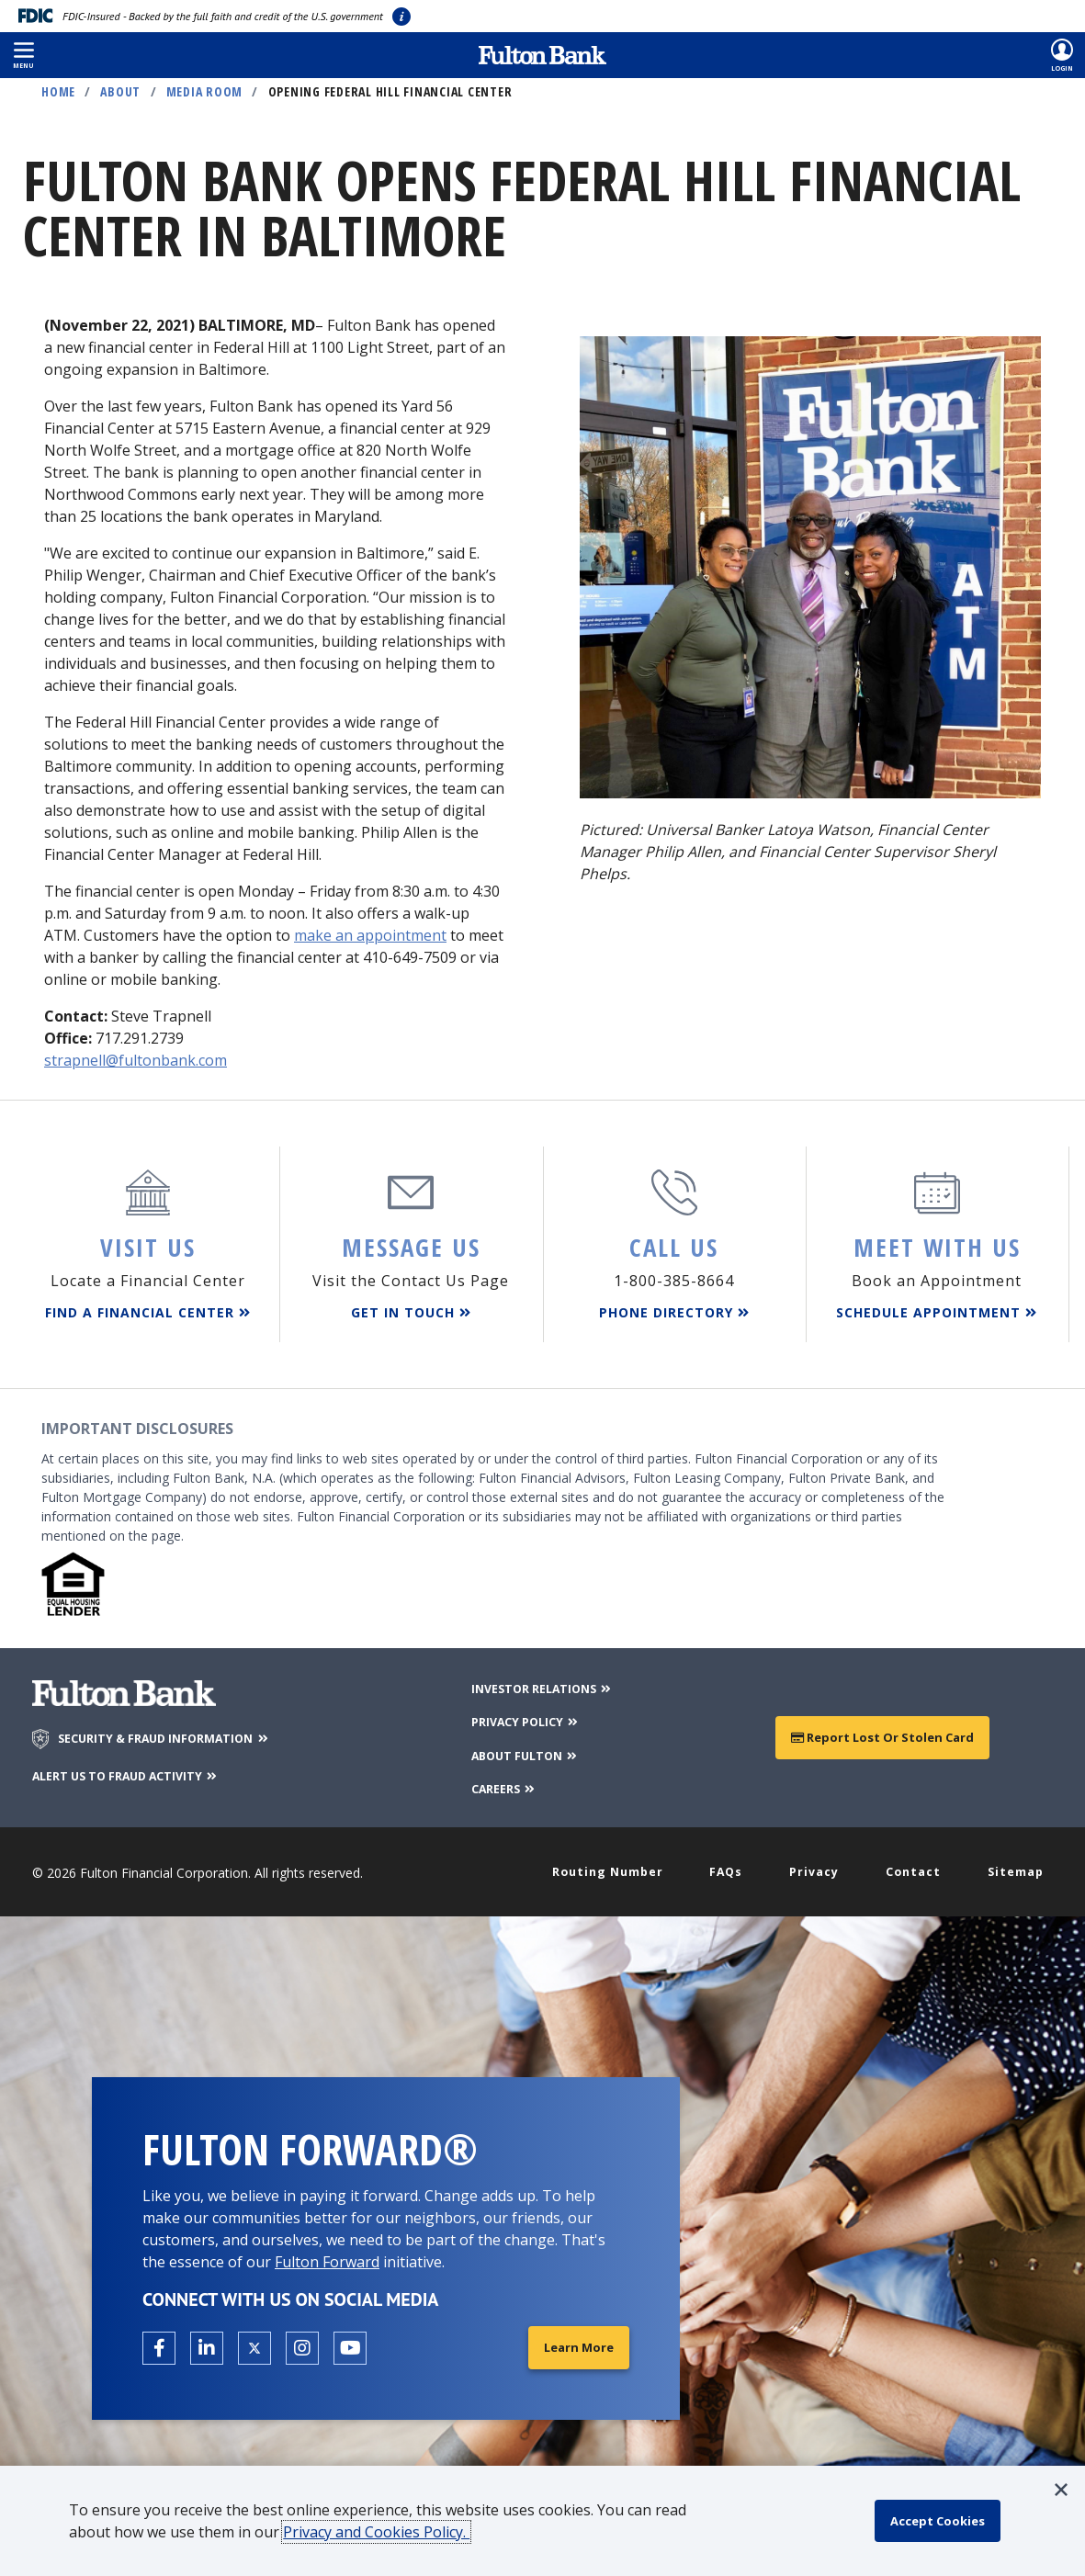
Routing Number (613, 1865)
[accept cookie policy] (943, 2521)
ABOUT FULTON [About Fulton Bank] (523, 1748)
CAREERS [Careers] (500, 1781)
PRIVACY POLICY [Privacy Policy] (523, 1714)
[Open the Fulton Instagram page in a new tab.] (302, 2342)
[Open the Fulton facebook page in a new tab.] (158, 2342)
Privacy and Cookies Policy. (382, 2532)
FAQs (731, 1865)
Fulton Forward (327, 2256)
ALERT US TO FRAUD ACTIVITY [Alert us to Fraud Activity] (138, 1769)
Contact (913, 1865)
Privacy (816, 1865)
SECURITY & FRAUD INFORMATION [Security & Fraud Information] (176, 1732)
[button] (23, 55)
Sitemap (1013, 1865)
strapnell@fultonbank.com (135, 1060)
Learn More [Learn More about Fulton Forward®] (576, 2342)
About (120, 91)
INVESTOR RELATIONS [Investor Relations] (542, 1681)
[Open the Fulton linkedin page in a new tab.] (206, 2342)
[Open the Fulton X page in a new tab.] (254, 2342)
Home (58, 91)
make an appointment (370, 935)
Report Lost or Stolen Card (882, 1730)
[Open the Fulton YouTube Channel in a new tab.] (350, 2342)
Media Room (204, 91)
